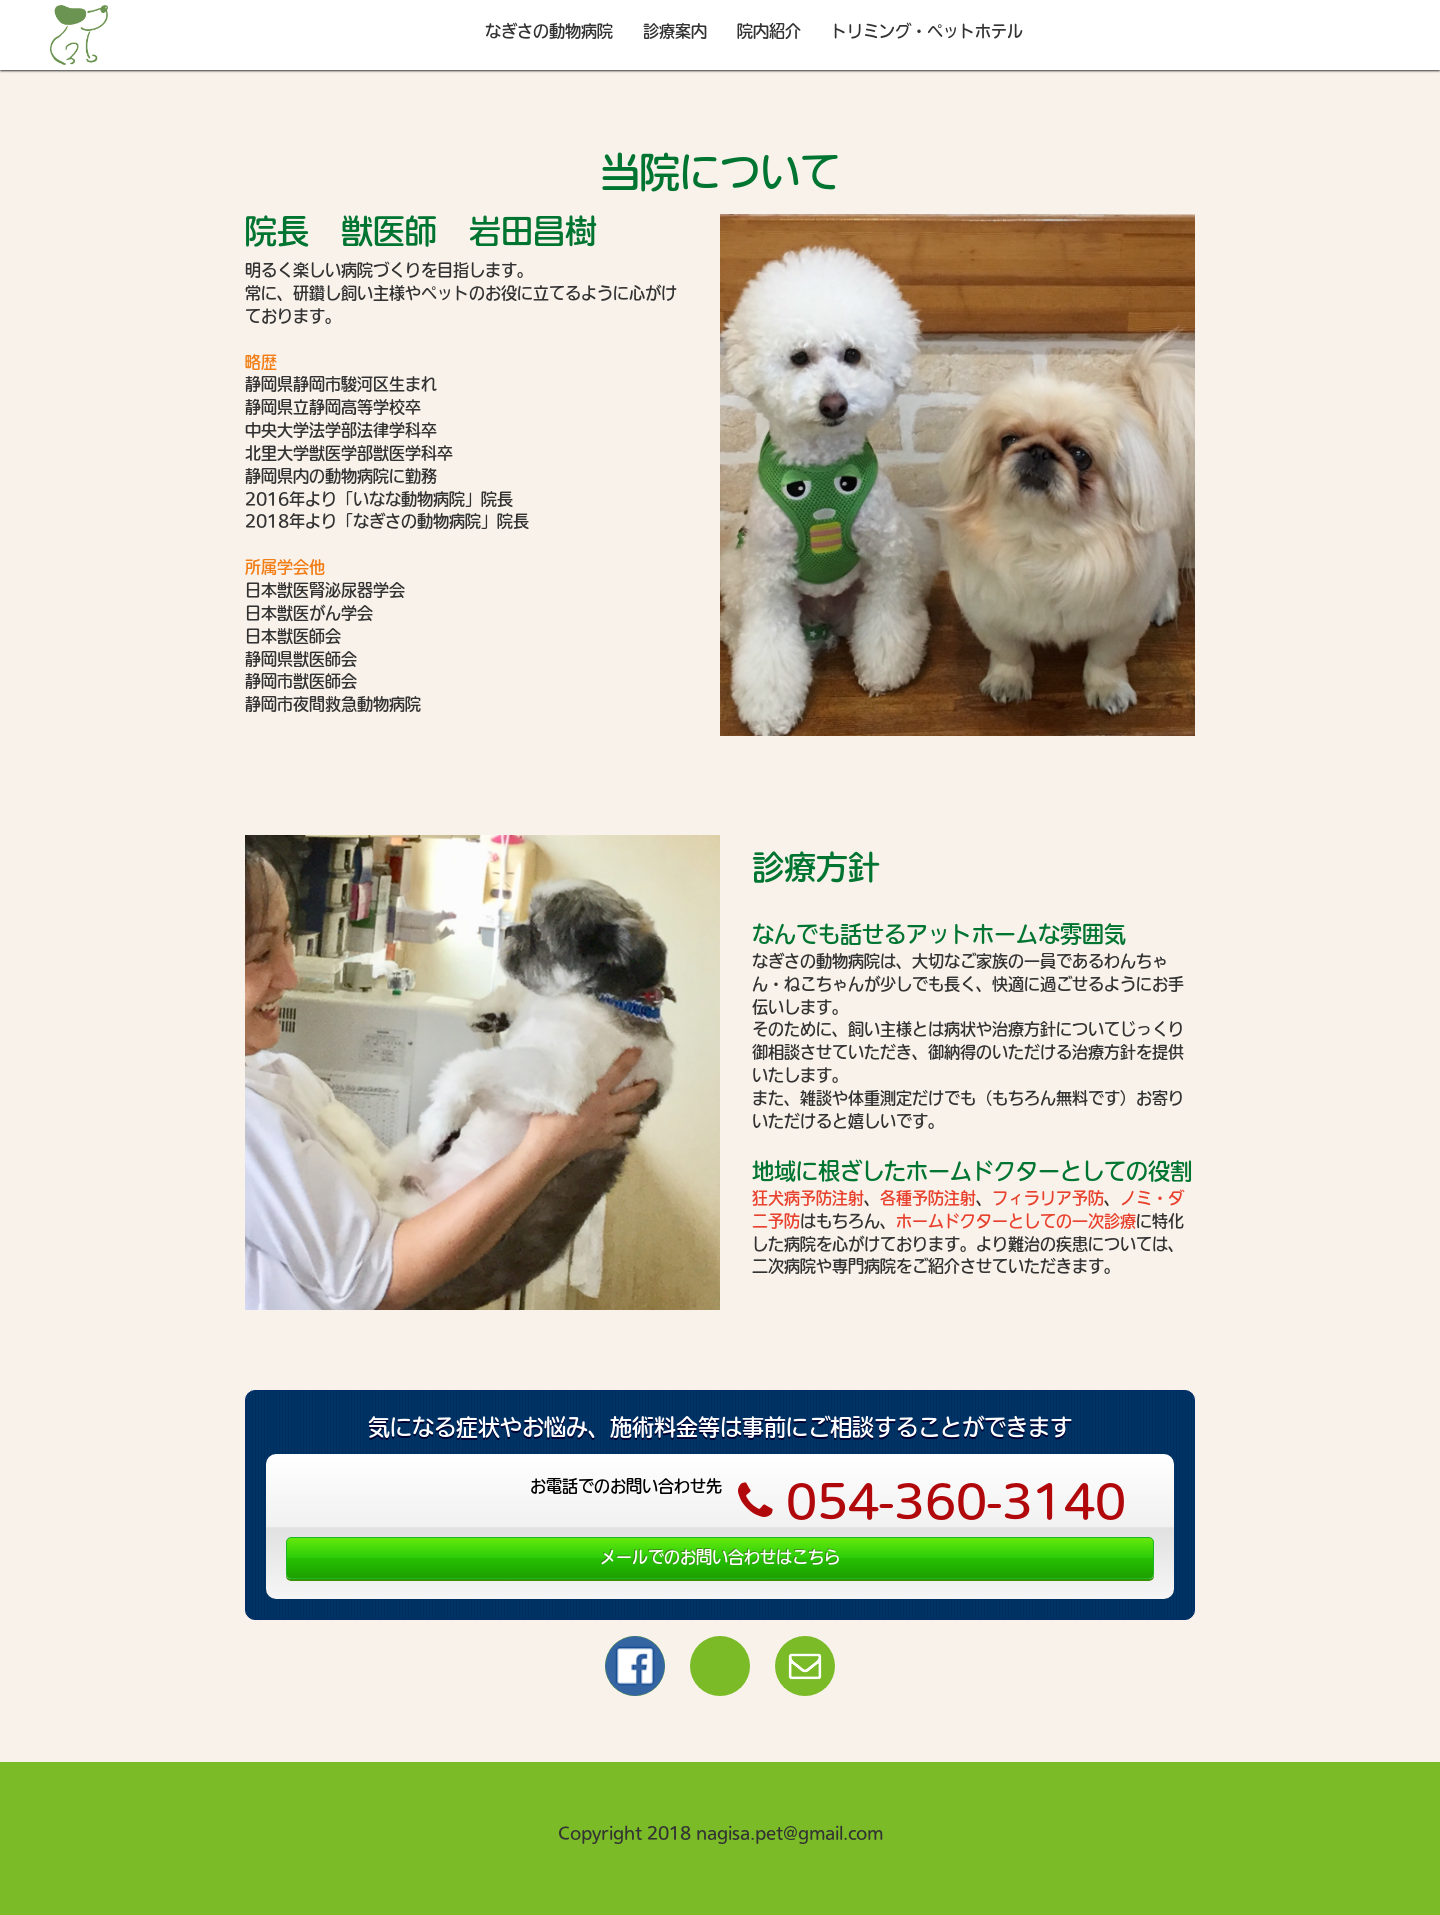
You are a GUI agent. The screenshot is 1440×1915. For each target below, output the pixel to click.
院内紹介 (769, 31)
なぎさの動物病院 (549, 31)
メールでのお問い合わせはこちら (720, 1557)
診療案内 (675, 31)
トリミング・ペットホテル (927, 31)
